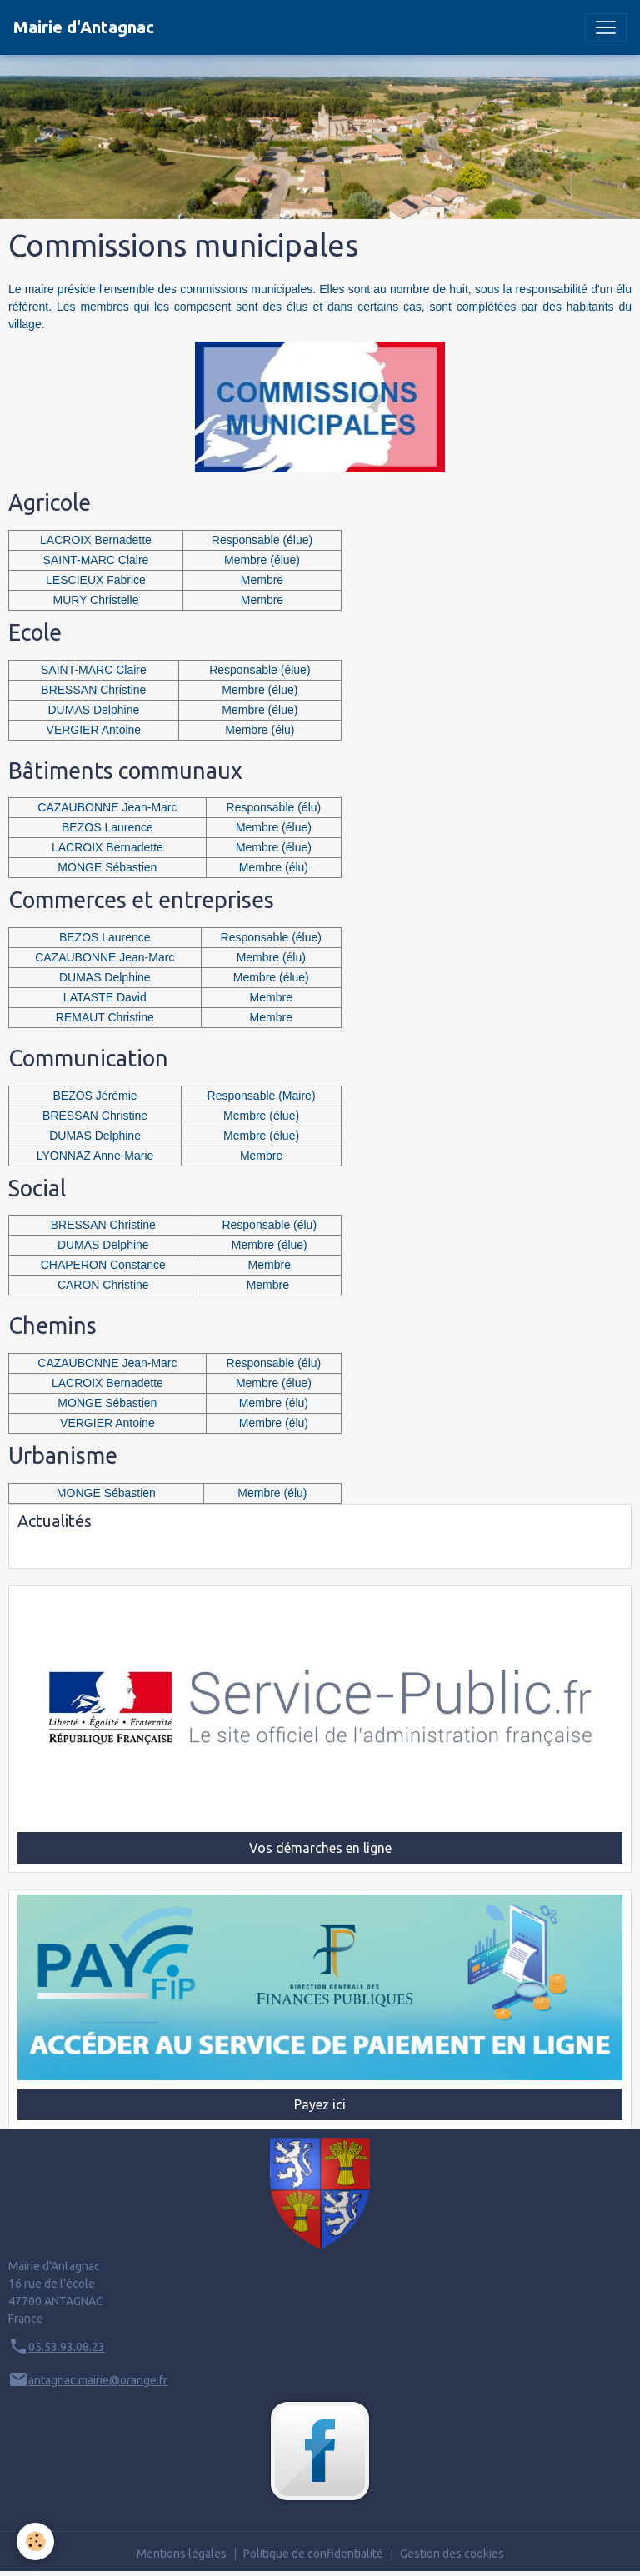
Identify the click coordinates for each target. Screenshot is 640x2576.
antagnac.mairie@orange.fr (98, 2380)
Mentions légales (182, 2553)
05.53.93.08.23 (66, 2347)
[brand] (83, 27)
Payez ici (320, 2104)
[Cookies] (35, 2541)
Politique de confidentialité (313, 2553)
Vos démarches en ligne (320, 1847)
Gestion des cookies (452, 2553)
